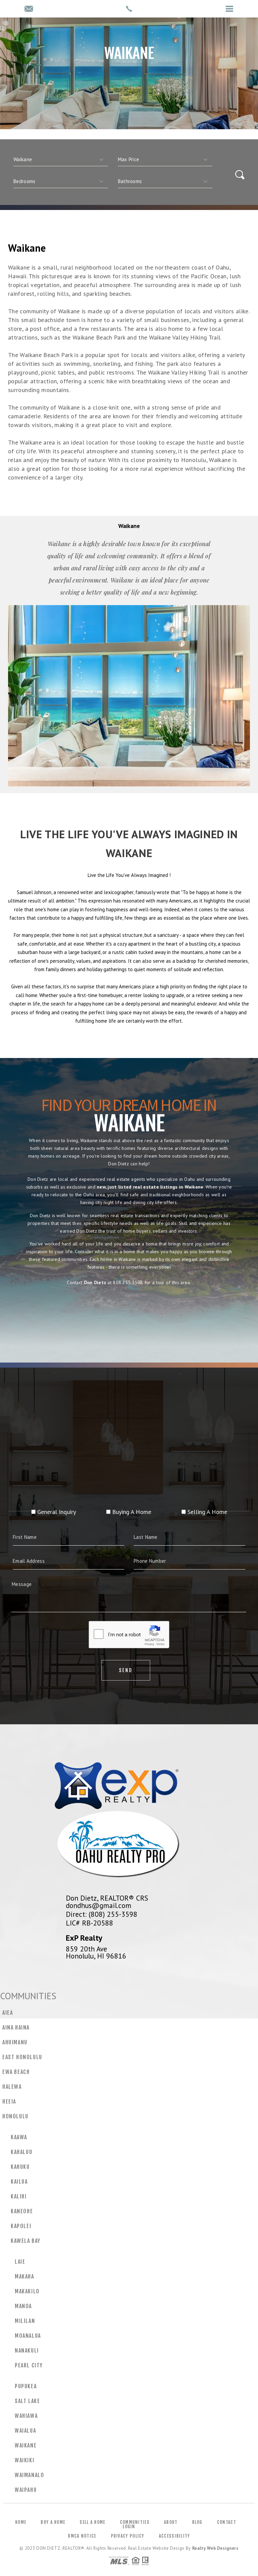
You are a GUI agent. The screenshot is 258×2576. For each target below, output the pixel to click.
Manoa (23, 2306)
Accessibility (174, 2536)
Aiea (7, 2012)
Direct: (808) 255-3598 (101, 1914)
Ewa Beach (16, 2072)
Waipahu (26, 2489)
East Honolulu (22, 2057)
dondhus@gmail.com (98, 1905)
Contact (226, 2522)
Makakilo (27, 2291)
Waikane (26, 2445)
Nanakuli (27, 2350)
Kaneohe (22, 2211)
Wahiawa (26, 2415)
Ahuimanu (15, 2042)
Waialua (25, 2430)
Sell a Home (92, 2522)
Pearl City (29, 2365)
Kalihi (19, 2196)
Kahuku (20, 2166)
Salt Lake (27, 2401)
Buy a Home (53, 2522)
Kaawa (19, 2137)
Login (129, 2526)
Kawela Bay (26, 2240)
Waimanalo (29, 2475)
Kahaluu (21, 2152)
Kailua (19, 2181)
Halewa (12, 2086)
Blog (197, 2522)
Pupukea (26, 2386)
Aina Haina (16, 2027)
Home (20, 2522)
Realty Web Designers (215, 2548)
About (171, 2522)
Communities (134, 2522)
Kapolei (21, 2226)
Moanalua (28, 2335)
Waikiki (24, 2460)
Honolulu (15, 2116)
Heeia (9, 2101)
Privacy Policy (127, 2536)
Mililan (25, 2321)
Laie (20, 2261)
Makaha (24, 2276)
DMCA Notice (82, 2536)
